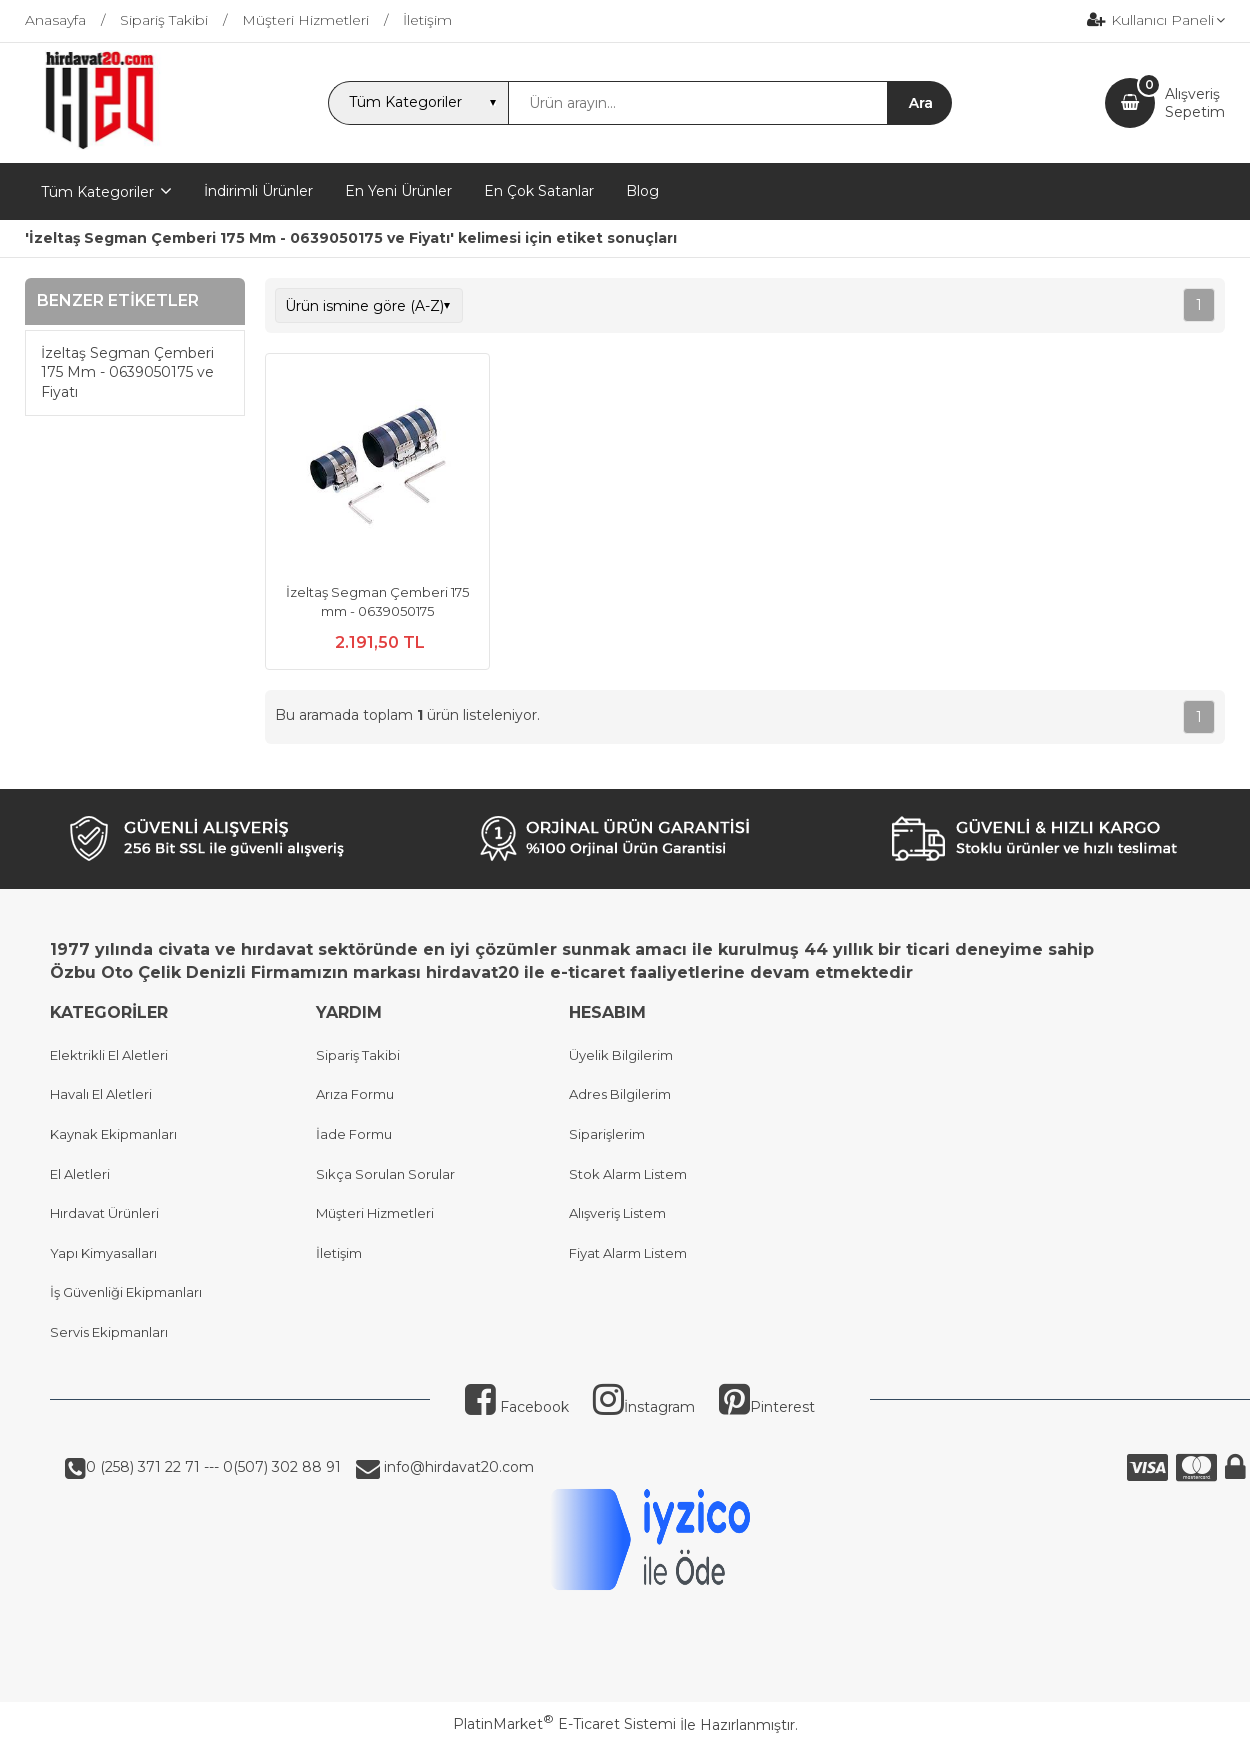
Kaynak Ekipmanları (113, 1134)
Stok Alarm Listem (628, 1174)
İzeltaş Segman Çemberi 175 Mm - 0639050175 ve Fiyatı (127, 372)
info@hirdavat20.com (457, 1467)
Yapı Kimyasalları (103, 1253)
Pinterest (767, 1407)
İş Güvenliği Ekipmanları (126, 1292)
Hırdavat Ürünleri (104, 1213)
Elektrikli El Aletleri (109, 1055)
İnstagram (644, 1407)
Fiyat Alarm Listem (628, 1253)
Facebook (517, 1407)
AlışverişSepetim (1195, 103)
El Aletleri (80, 1174)
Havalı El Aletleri (101, 1094)
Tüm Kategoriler (97, 192)
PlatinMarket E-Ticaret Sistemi (564, 1724)
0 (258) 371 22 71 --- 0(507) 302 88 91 (213, 1467)
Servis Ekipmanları (109, 1332)
